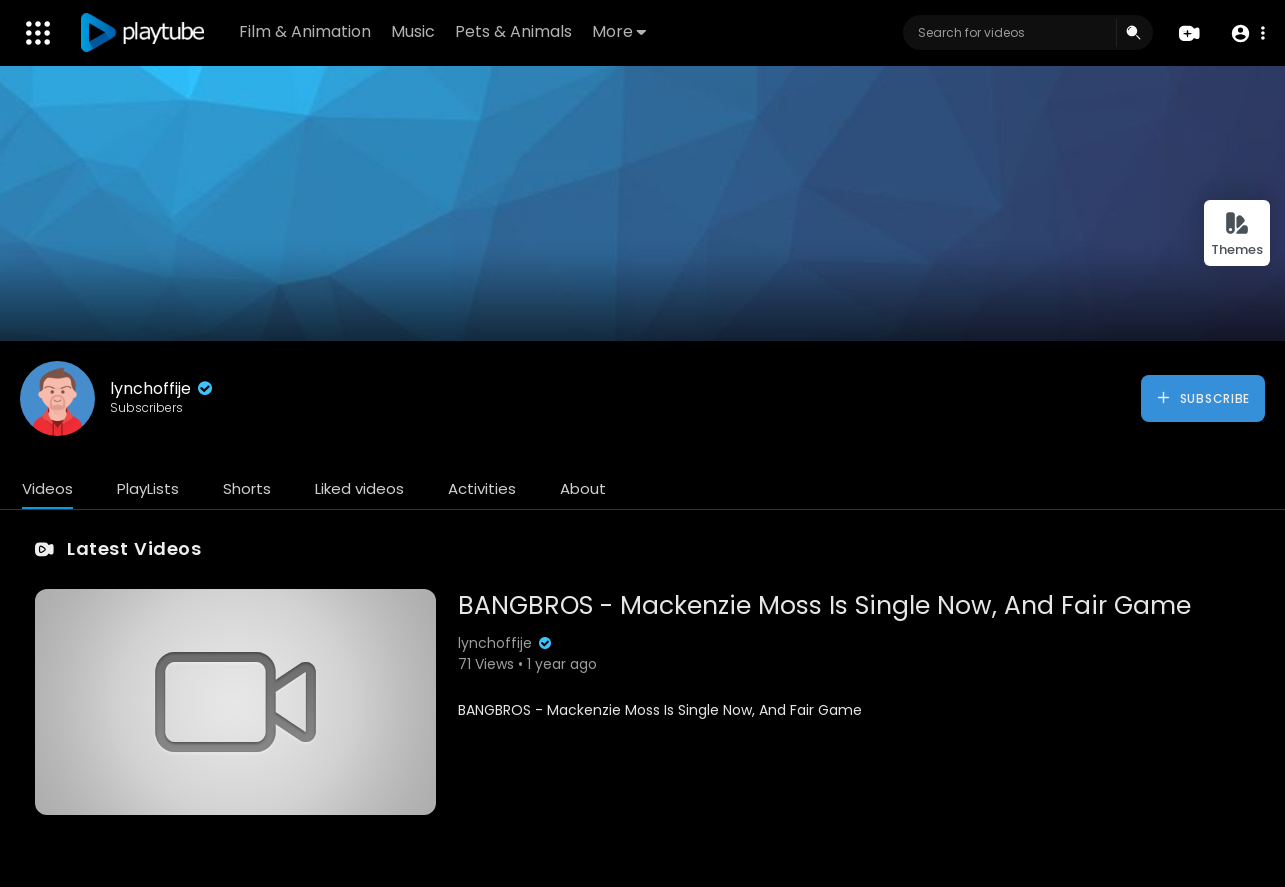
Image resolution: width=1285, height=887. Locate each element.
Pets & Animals (513, 31)
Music (413, 31)
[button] (1247, 33)
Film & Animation (305, 31)
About (583, 488)
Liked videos (359, 488)
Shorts (247, 488)
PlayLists (148, 488)
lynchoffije (163, 388)
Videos (47, 488)
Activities (482, 488)
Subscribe (1202, 398)
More (619, 31)
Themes (1237, 234)
